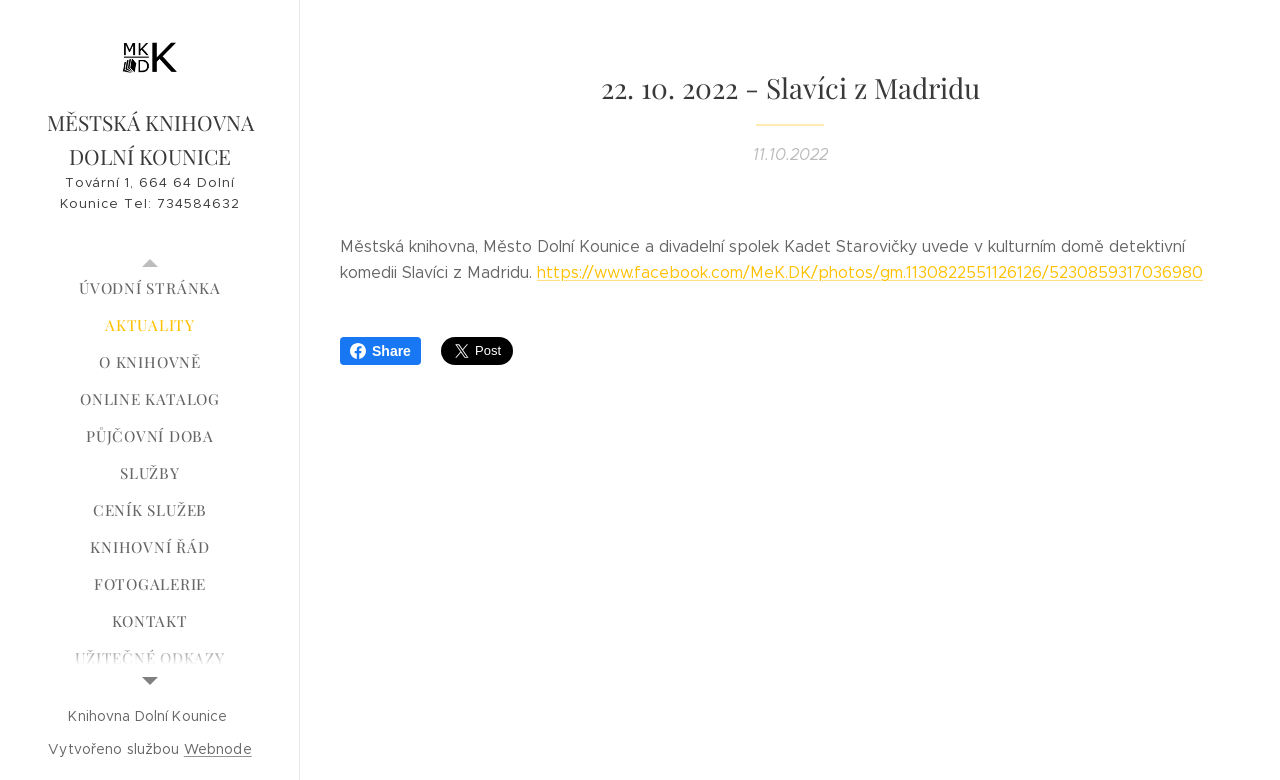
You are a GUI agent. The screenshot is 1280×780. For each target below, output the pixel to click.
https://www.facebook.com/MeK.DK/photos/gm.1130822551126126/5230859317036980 (870, 272)
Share (380, 351)
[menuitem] (150, 288)
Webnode (218, 749)
